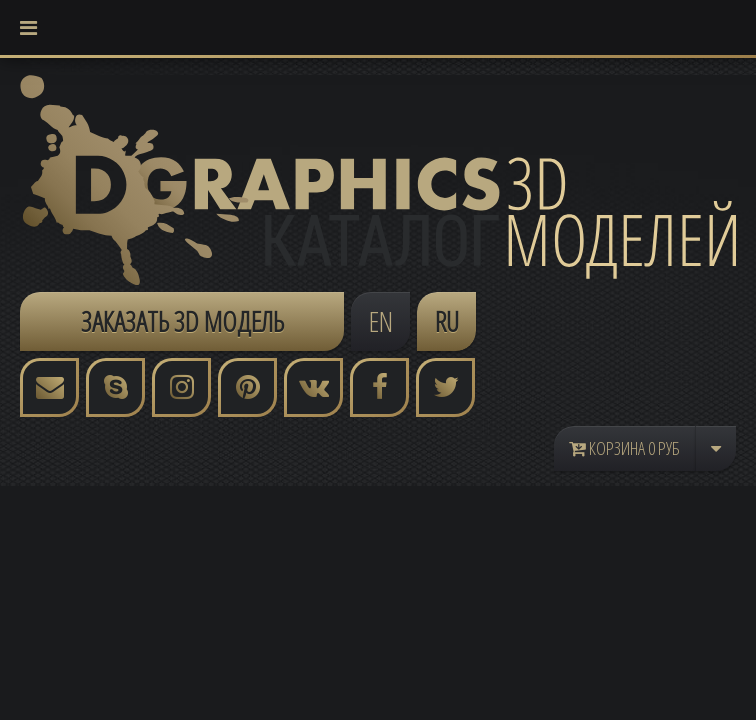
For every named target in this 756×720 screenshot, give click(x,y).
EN (381, 321)
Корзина (624, 448)
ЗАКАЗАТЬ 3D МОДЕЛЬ (182, 321)
